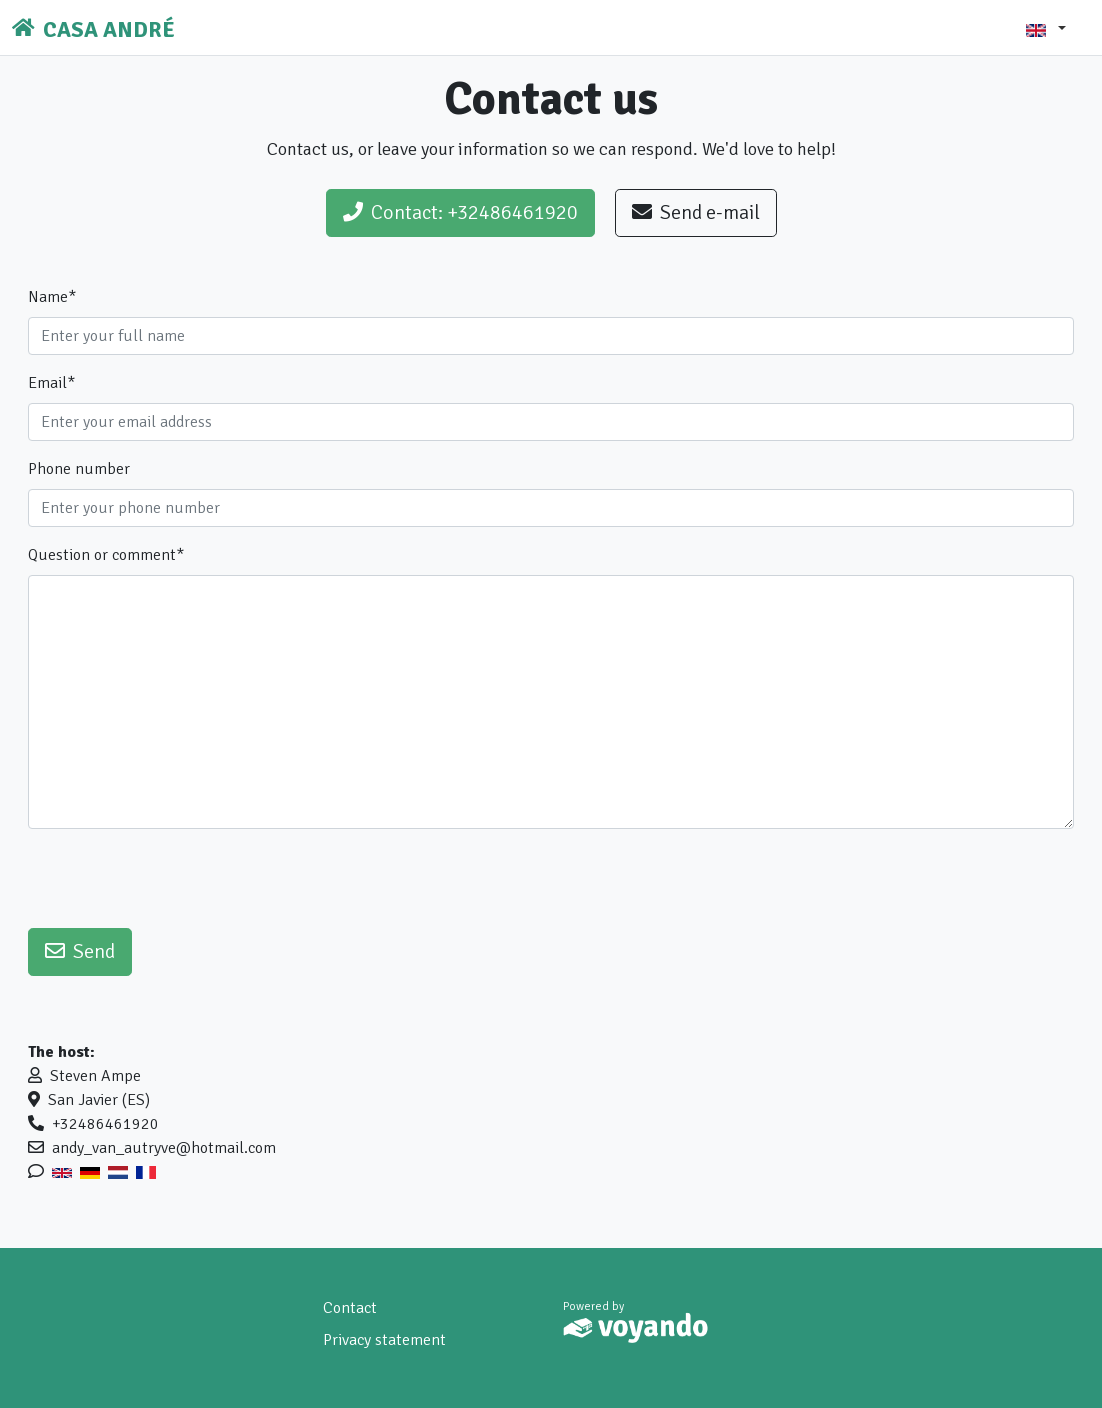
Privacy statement (384, 1340)
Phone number (79, 469)
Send (80, 951)
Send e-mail (696, 212)
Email (51, 383)
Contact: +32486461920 (460, 212)
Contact (350, 1308)
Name (52, 297)
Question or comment (106, 555)
